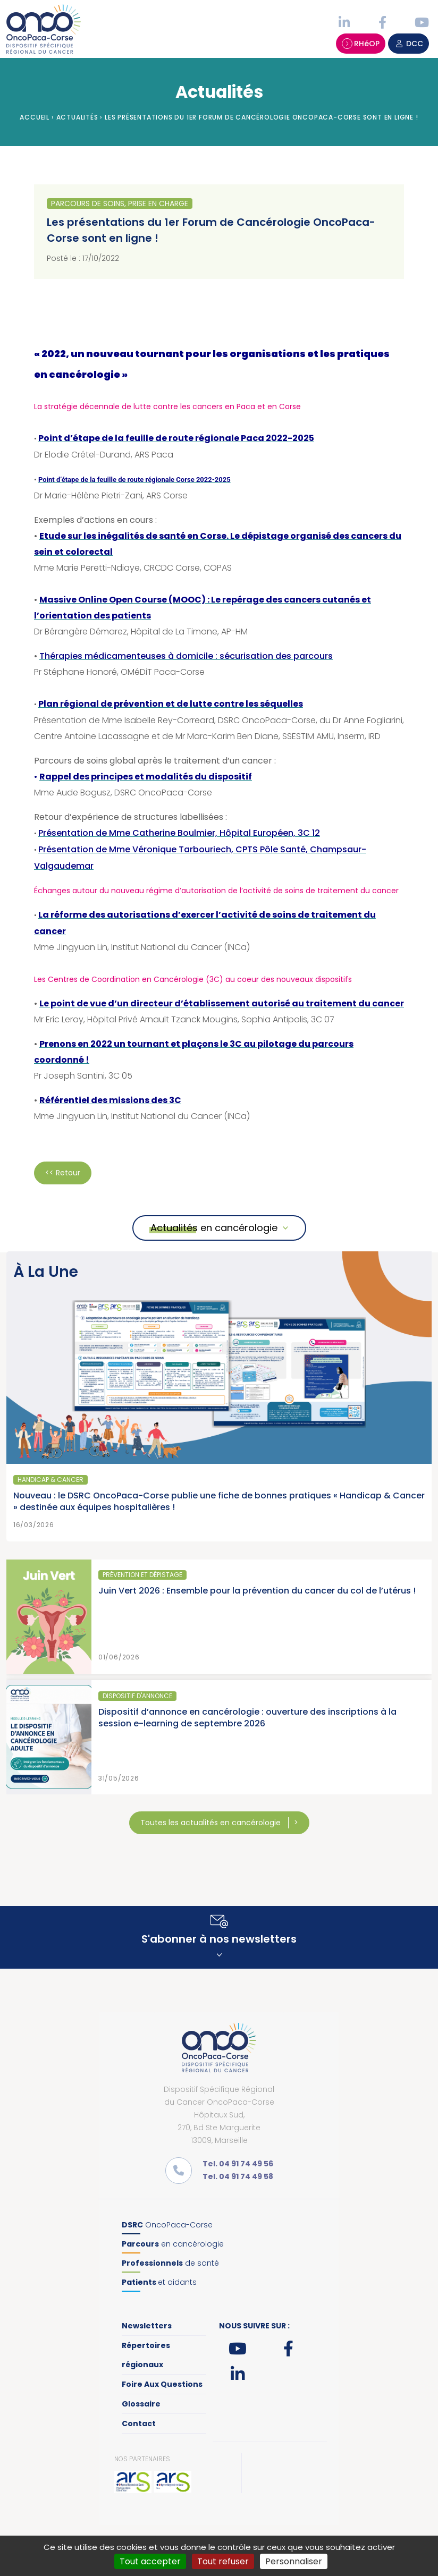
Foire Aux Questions (162, 2384)
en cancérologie (173, 2244)
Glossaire (141, 2404)
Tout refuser (223, 2561)
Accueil (34, 117)
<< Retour (62, 1172)
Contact (139, 2423)
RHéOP (361, 43)
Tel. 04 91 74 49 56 (238, 2163)
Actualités (77, 117)
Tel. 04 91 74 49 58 (238, 2176)
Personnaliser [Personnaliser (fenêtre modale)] (293, 2561)
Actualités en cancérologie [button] (213, 1227)
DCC (408, 43)
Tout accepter (150, 2561)
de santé (170, 2263)
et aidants (159, 2282)
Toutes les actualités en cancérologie (211, 1822)
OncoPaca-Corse (167, 2224)
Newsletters (147, 2325)
